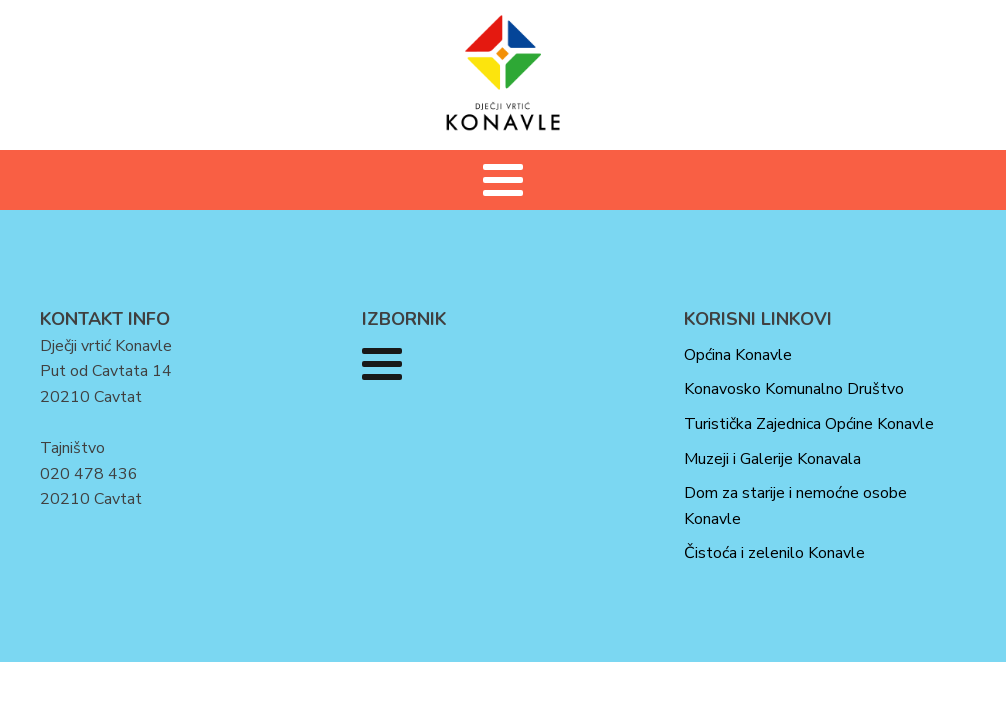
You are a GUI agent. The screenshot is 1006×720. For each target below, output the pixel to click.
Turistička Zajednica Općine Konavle (809, 424)
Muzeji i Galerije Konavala (772, 459)
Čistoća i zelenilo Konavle (774, 553)
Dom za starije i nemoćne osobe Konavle (795, 506)
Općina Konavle (738, 355)
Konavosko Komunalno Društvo (794, 389)
